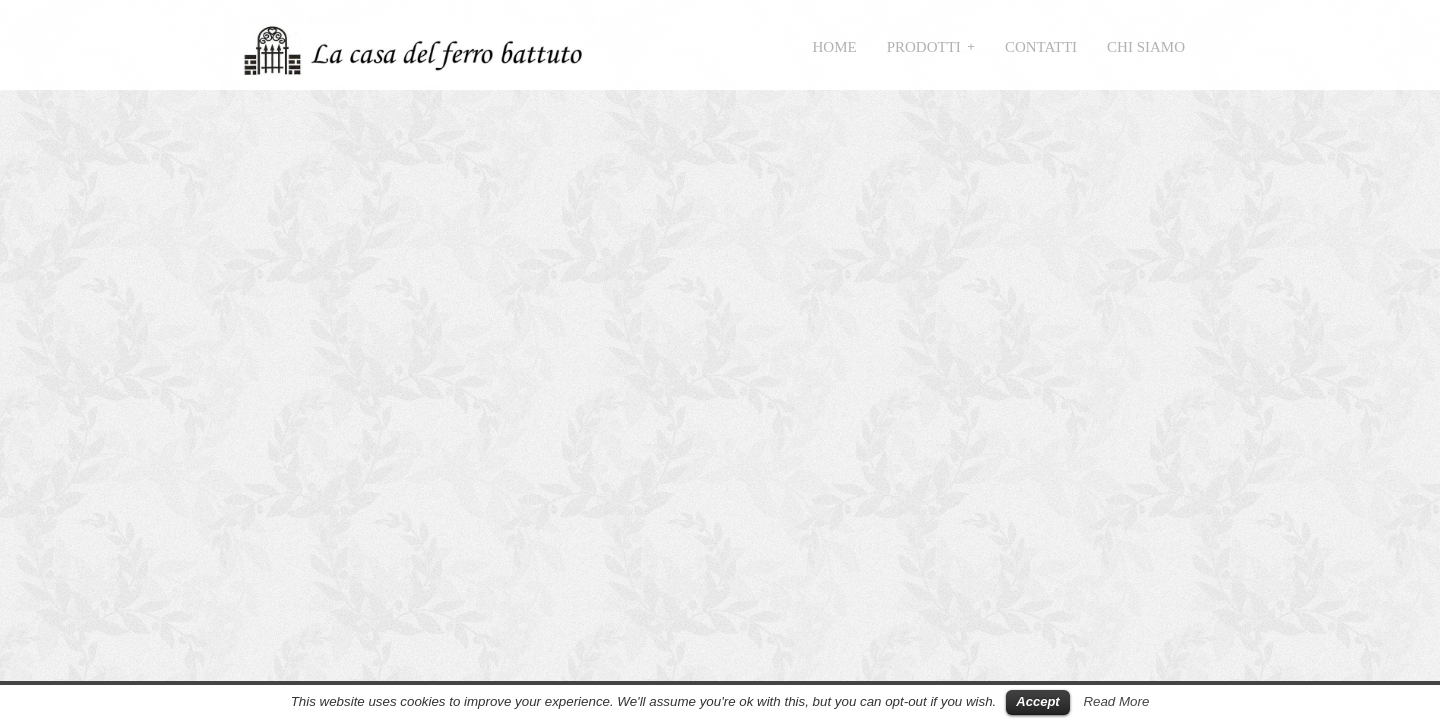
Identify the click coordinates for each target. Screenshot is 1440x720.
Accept (1037, 701)
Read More (1116, 701)
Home (835, 47)
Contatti (1041, 47)
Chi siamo (1146, 47)
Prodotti (924, 47)
